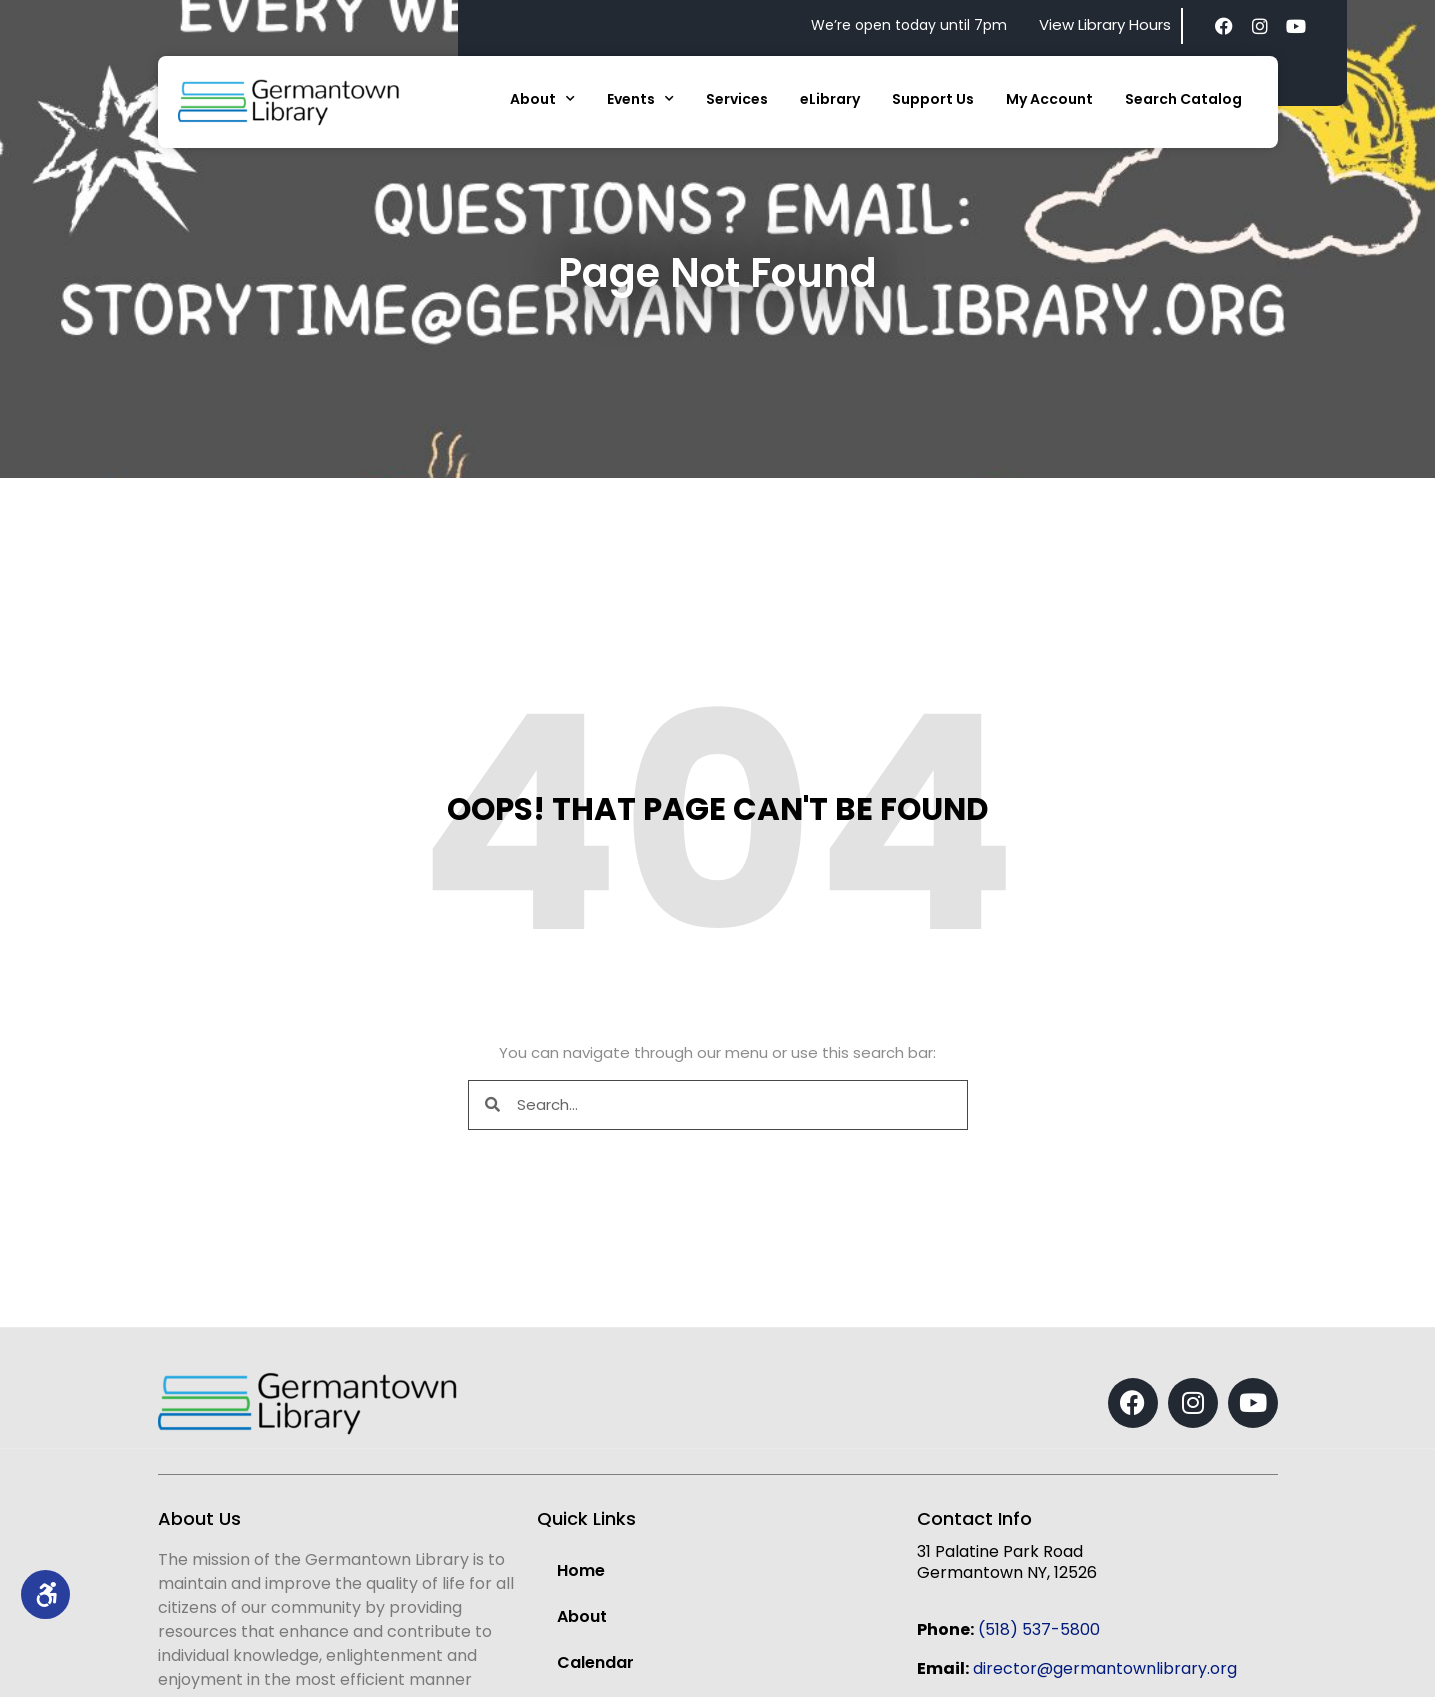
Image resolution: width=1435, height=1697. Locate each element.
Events (640, 99)
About (542, 99)
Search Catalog (1183, 99)
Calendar (595, 1662)
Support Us (933, 99)
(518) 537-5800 (1039, 1629)
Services (737, 99)
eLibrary (830, 99)
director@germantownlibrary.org (1105, 1668)
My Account (1049, 99)
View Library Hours (1105, 24)
